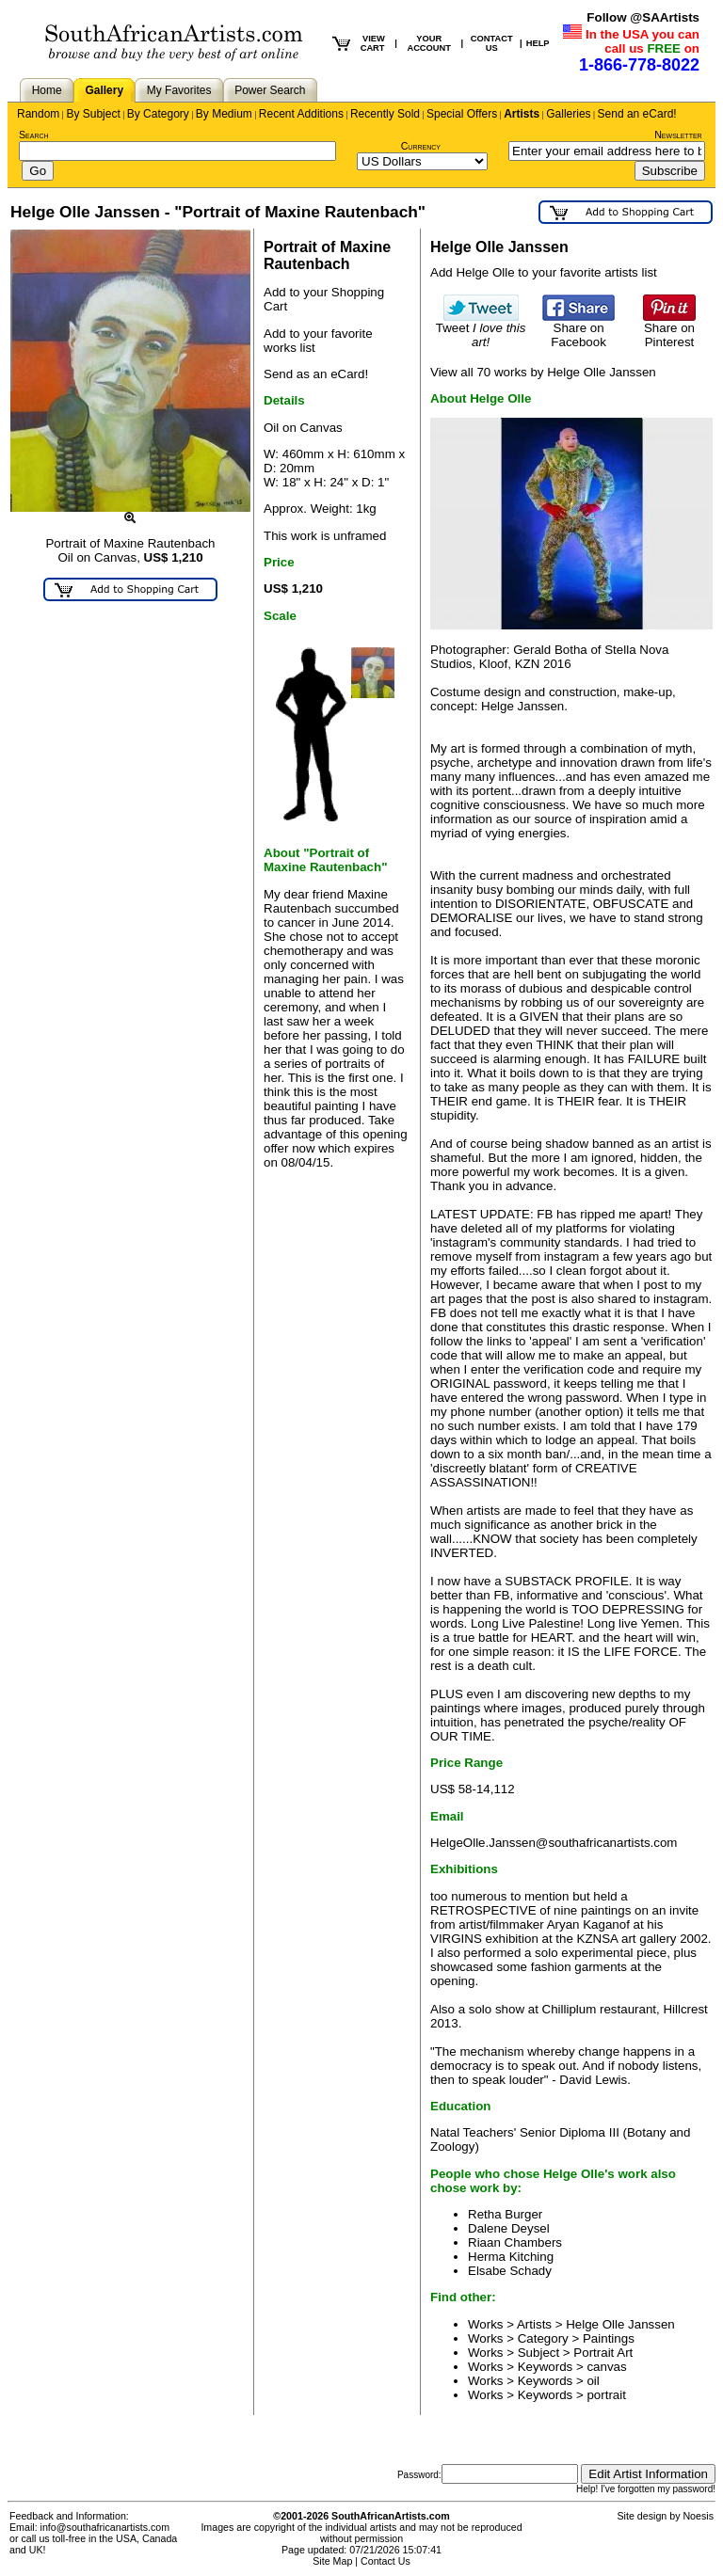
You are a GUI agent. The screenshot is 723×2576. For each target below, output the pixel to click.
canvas (606, 2367)
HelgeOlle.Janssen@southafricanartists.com (553, 1843)
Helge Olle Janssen (620, 2324)
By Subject (93, 113)
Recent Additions (301, 113)
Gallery (104, 90)
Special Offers (461, 113)
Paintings (609, 2338)
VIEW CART (373, 43)
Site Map (332, 2561)
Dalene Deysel (509, 2228)
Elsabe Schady (510, 2271)
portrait (605, 2395)
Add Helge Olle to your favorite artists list (543, 272)
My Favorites (179, 90)
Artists (521, 113)
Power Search (269, 90)
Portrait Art (603, 2352)
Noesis (698, 2515)
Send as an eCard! (316, 374)
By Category (158, 113)
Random (38, 113)
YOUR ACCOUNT (429, 43)
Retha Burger (505, 2214)
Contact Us (385, 2561)
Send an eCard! (637, 113)
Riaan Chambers (515, 2242)
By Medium (224, 113)
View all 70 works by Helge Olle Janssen (543, 372)
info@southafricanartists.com (105, 2527)
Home (47, 90)
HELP (538, 43)
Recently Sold (385, 113)
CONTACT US (492, 43)
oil (592, 2381)
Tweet (481, 329)
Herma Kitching (511, 2257)
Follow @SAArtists (642, 17)
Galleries (568, 113)
